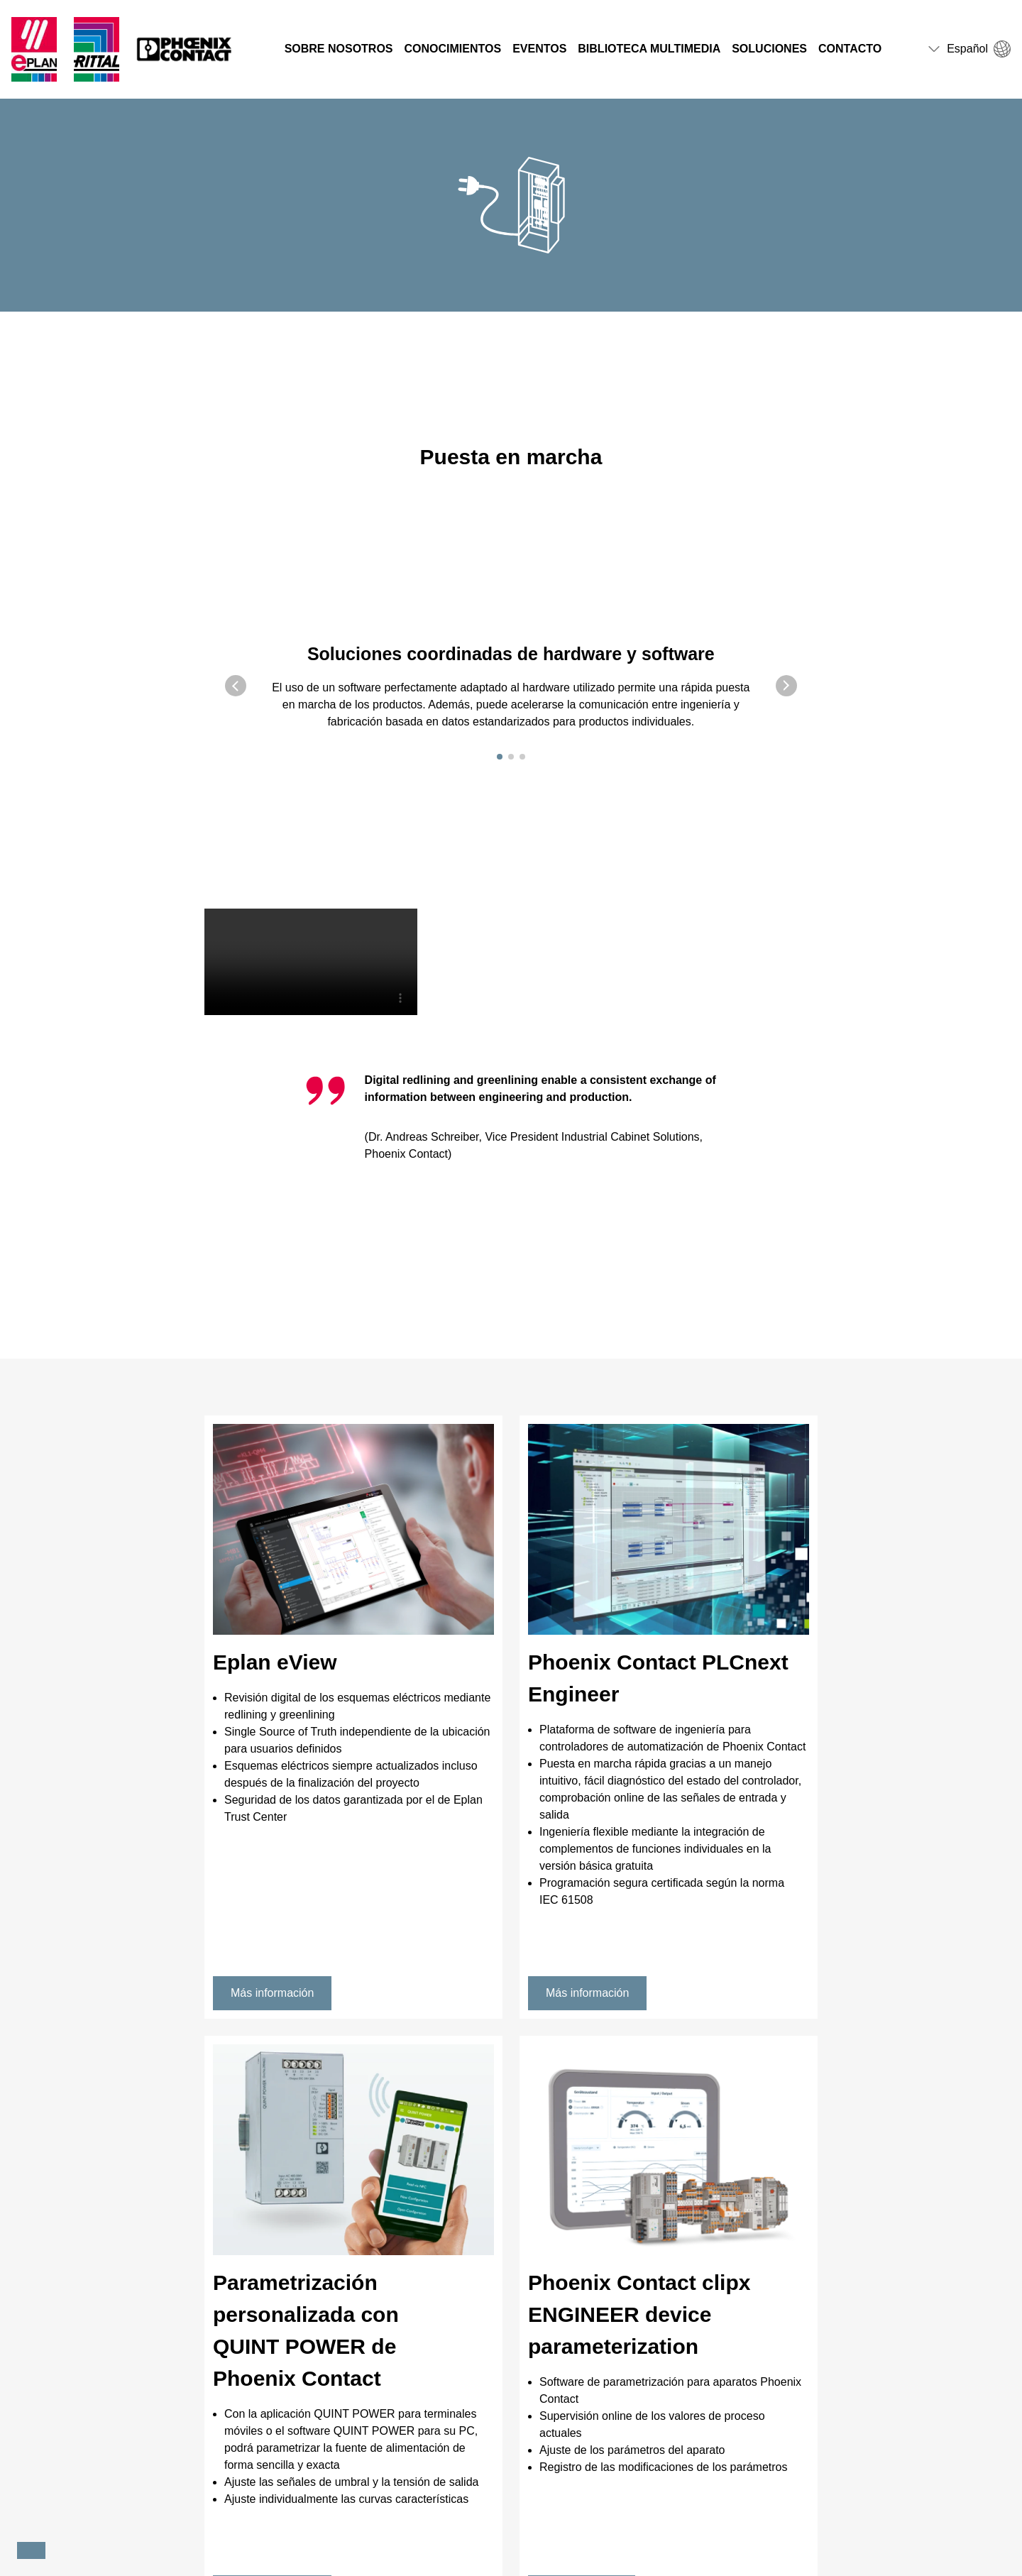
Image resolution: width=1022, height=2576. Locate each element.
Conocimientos (453, 49)
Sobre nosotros (339, 49)
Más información (272, 1993)
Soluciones (769, 49)
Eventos (539, 49)
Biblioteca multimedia (649, 49)
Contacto (849, 49)
